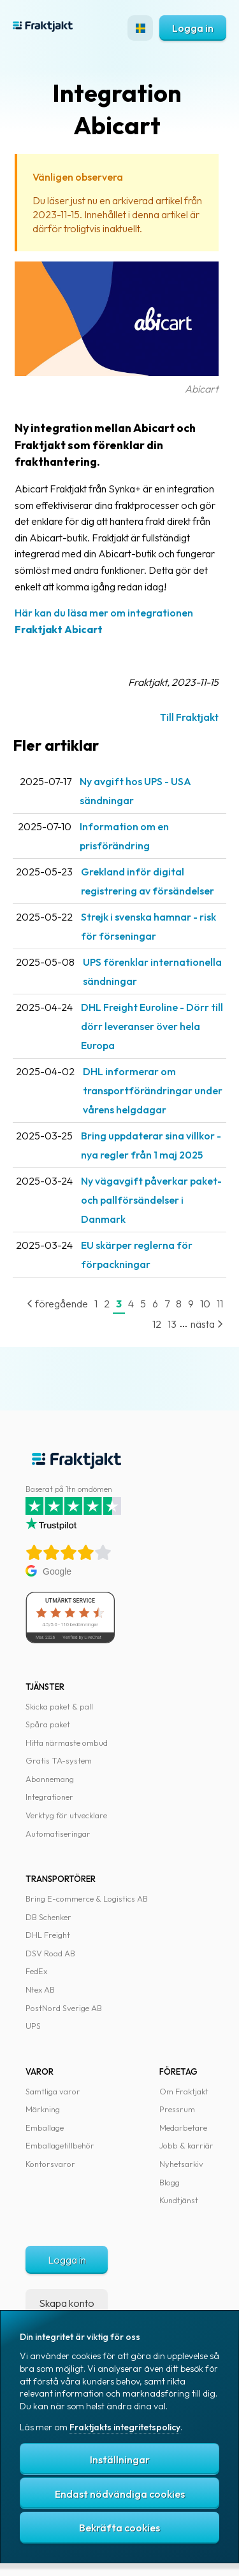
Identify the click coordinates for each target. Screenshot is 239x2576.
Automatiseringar (58, 1833)
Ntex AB (40, 1989)
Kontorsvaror (50, 2164)
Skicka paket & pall (59, 1706)
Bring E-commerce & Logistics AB (86, 1898)
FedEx (36, 1971)
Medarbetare (183, 2127)
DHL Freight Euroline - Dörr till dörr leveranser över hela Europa (152, 1026)
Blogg (169, 2182)
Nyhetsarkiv (181, 2164)
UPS (33, 2026)
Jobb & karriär (186, 2145)
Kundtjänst (178, 2200)
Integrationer (49, 1797)
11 (220, 1303)
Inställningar (120, 2459)
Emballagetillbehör (59, 2145)
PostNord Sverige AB (63, 2008)
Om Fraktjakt (183, 2091)
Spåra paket (47, 1724)
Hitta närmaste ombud (66, 1742)
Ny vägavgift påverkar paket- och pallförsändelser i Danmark (151, 1199)
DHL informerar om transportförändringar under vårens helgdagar (152, 1090)
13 (172, 1324)
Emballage (44, 2127)
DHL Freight (47, 1935)
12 (156, 1324)
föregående (57, 1303)
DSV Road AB (50, 1953)
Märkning (42, 2109)
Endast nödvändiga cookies (120, 2494)
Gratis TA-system (58, 1760)
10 (205, 1303)
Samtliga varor (52, 2091)
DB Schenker (48, 1917)
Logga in (193, 28)
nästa (207, 1324)
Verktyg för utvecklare (66, 1815)
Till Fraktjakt (189, 717)
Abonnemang (49, 1779)
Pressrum (177, 2109)
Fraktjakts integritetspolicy (124, 2427)
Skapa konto (66, 2303)
